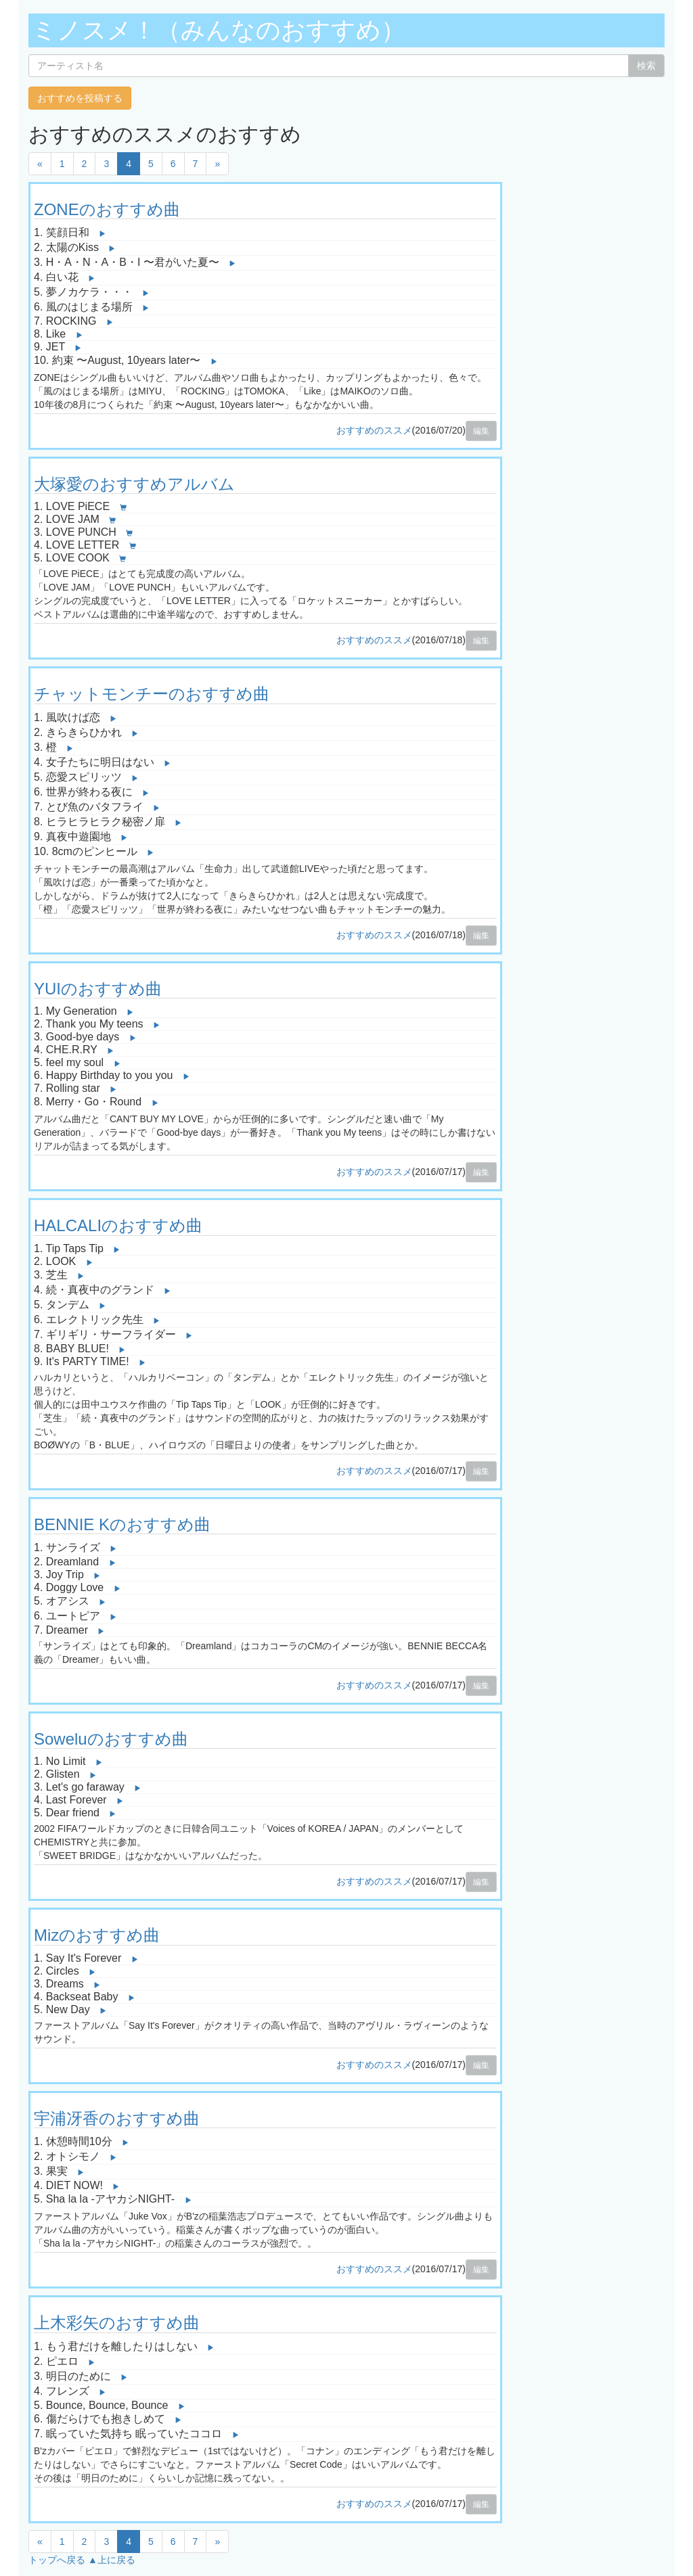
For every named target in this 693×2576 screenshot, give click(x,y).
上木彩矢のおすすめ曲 (117, 2323)
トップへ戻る (56, 2559)
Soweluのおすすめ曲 (111, 1739)
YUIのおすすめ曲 (98, 989)
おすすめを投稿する (79, 98)
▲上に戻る (111, 2559)
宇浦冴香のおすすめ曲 (117, 2118)
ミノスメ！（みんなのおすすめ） (218, 30)
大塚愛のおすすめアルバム (134, 484)
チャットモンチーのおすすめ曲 (151, 694)
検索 (646, 65)
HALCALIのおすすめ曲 (118, 1225)
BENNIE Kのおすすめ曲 (122, 1524)
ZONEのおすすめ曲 (107, 209)
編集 (481, 431)
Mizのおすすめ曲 (97, 1935)
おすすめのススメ (374, 430)
